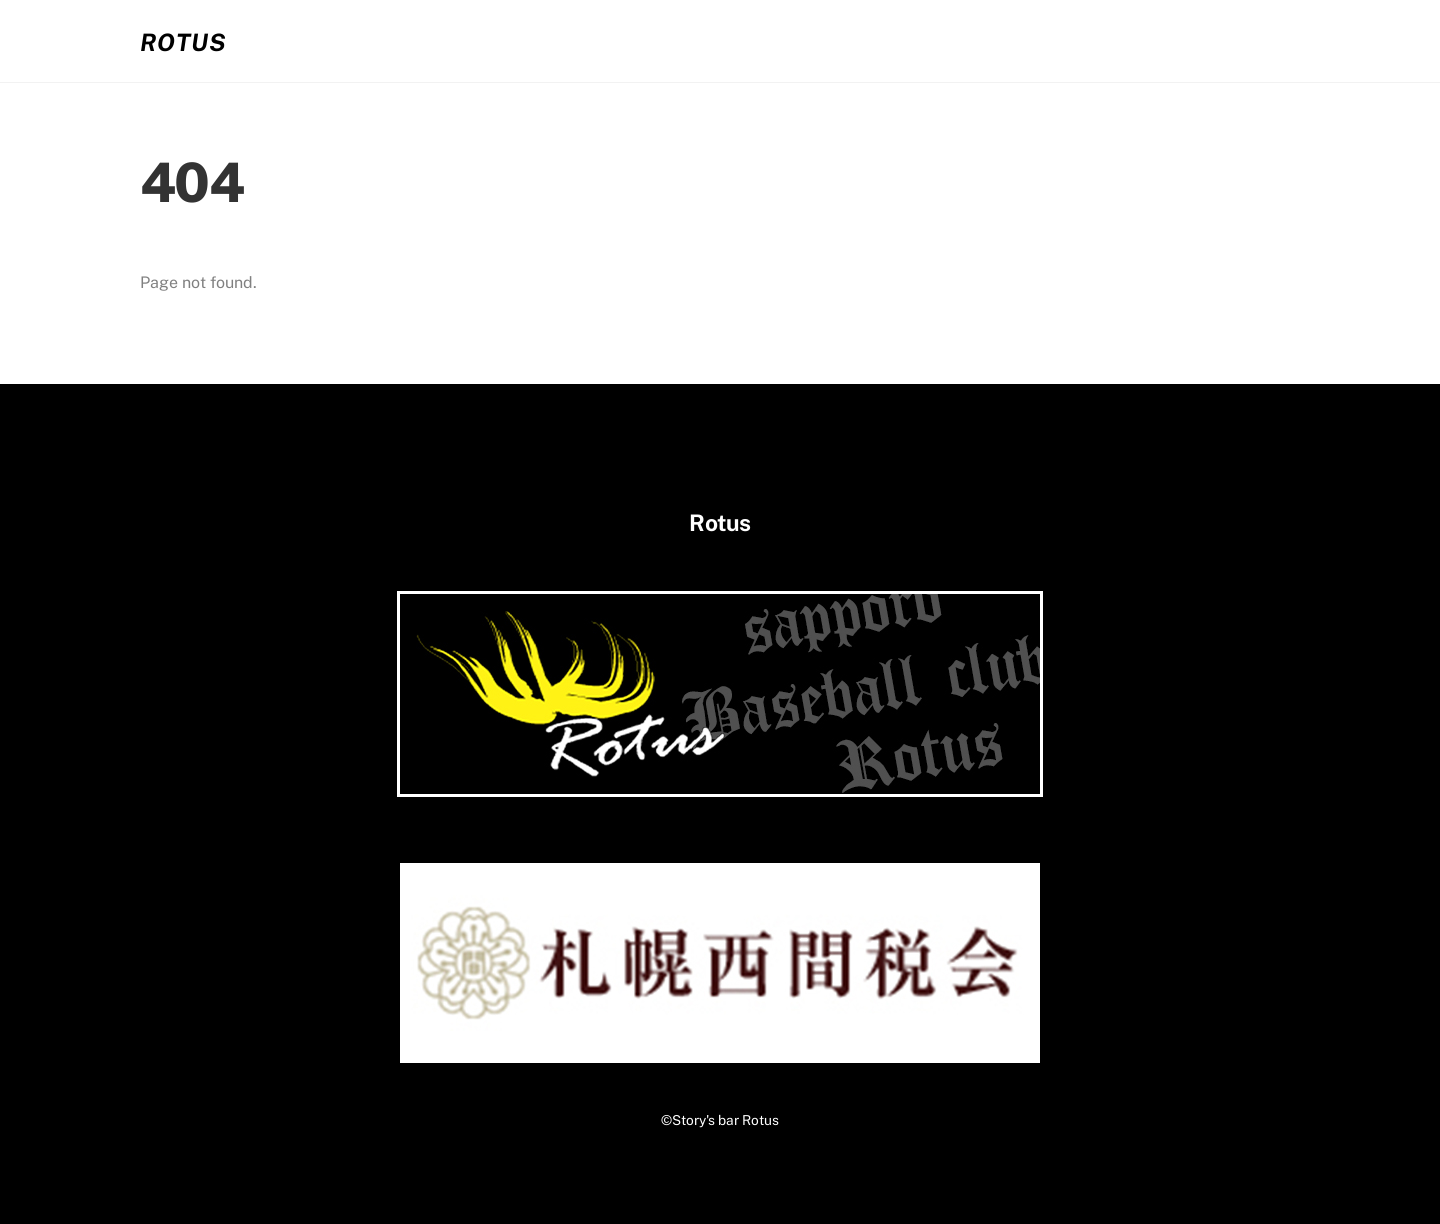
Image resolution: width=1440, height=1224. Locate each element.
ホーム (633, 40)
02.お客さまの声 (982, 40)
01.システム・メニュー (789, 40)
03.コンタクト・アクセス (1185, 40)
